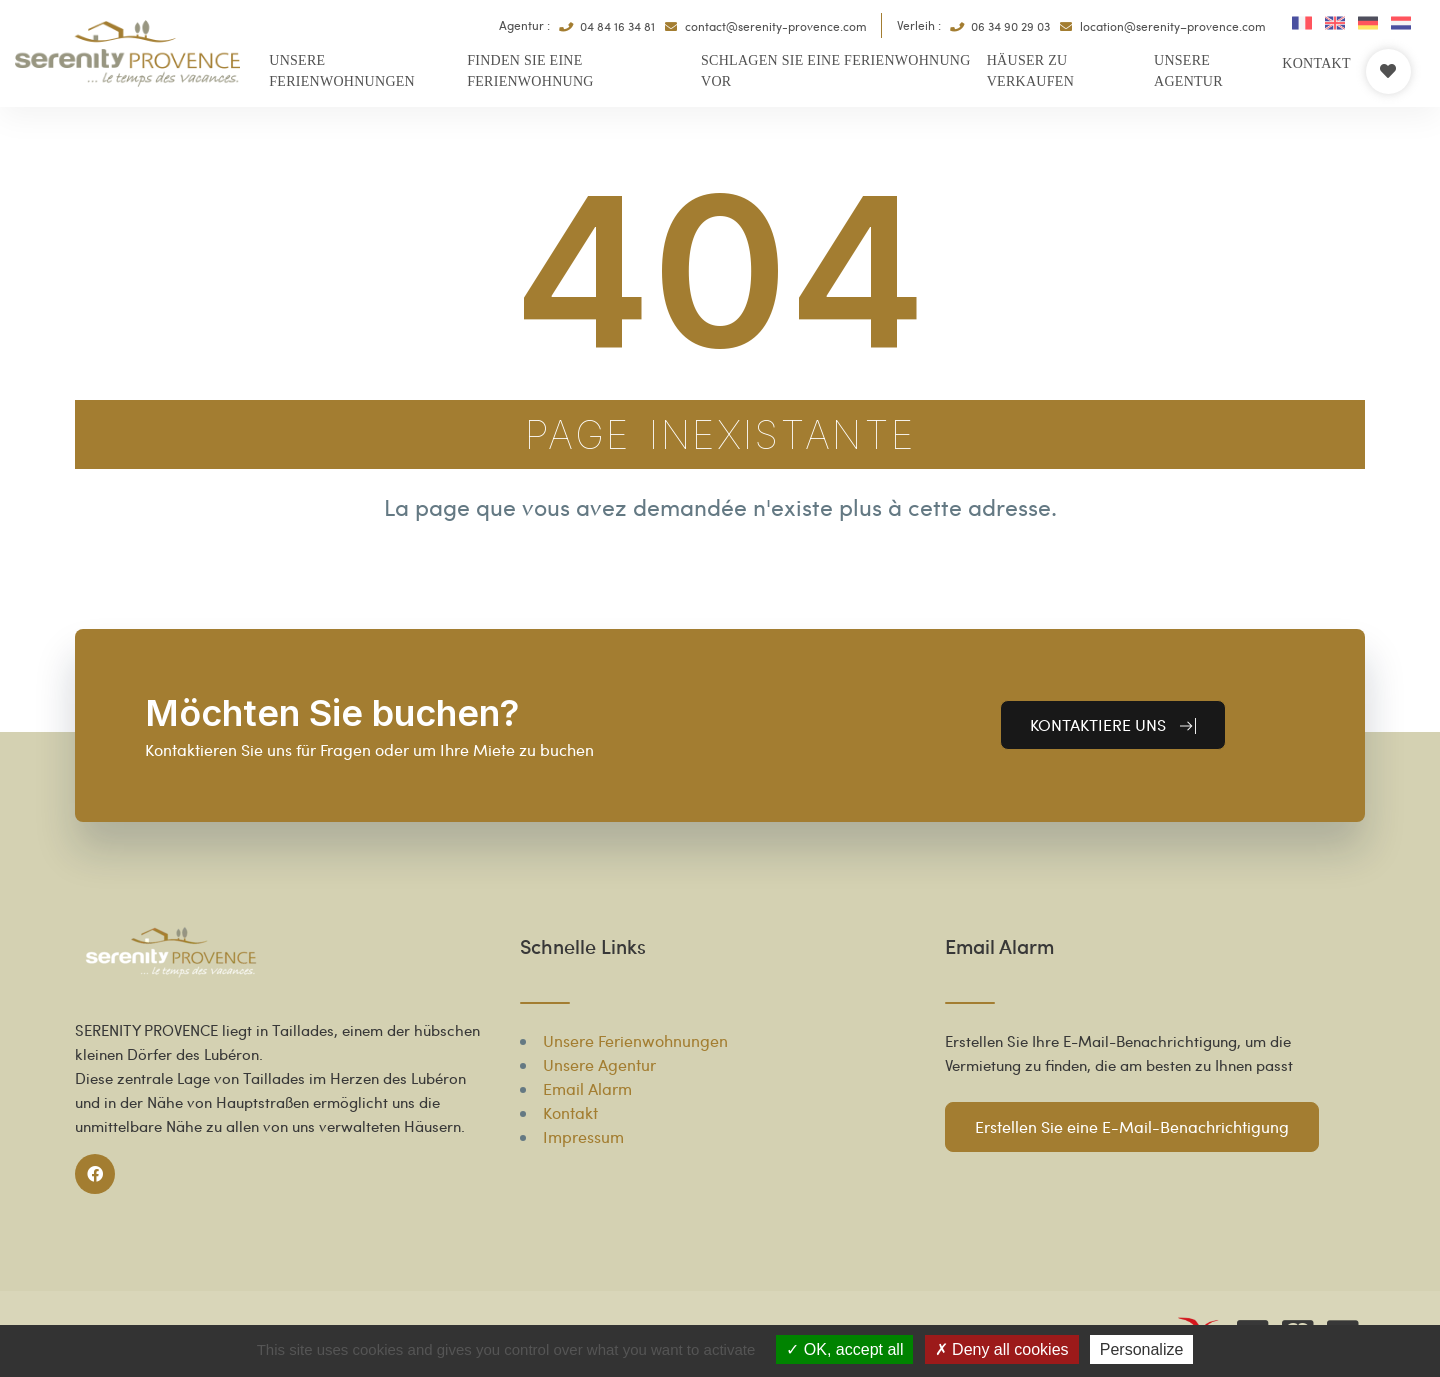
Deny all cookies (1002, 1349)
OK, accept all (844, 1349)
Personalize (1142, 1349)
